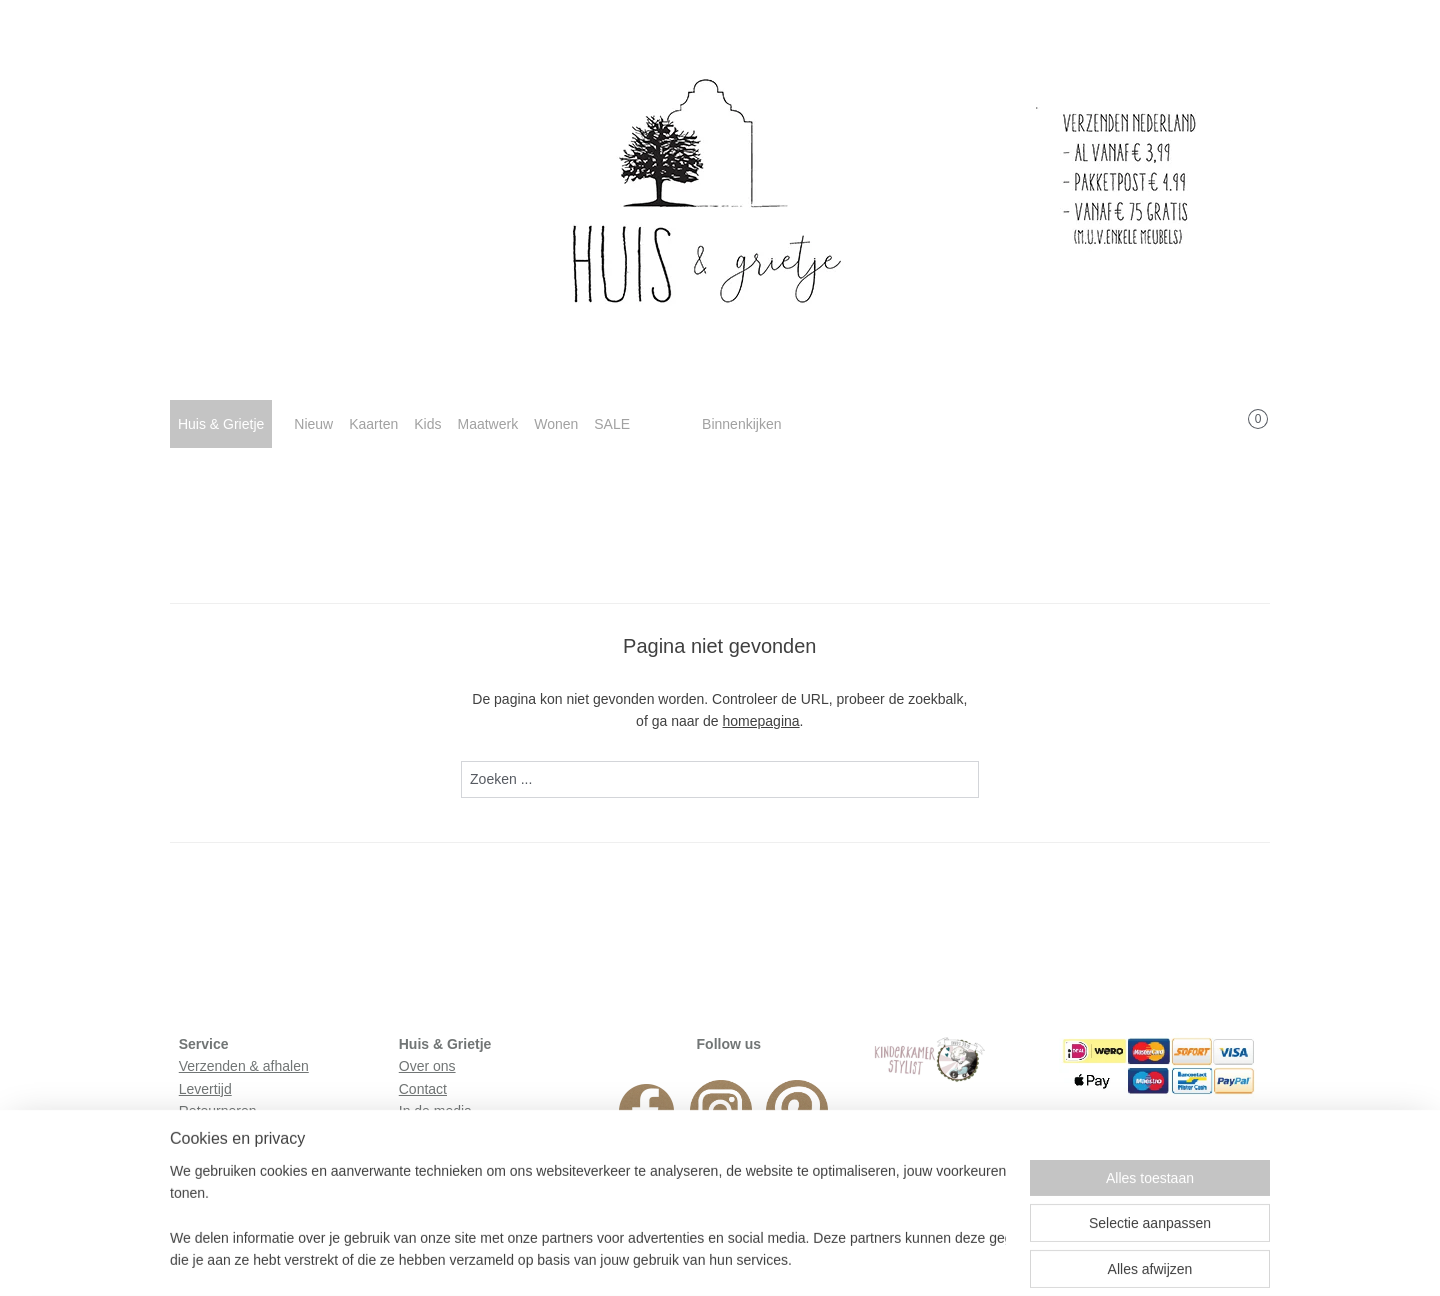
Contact (423, 1089)
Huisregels (212, 1133)
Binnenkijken (741, 424)
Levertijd (205, 1089)
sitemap (658, 1259)
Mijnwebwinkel (914, 1259)
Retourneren (218, 1111)
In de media (435, 1111)
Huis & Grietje (221, 424)
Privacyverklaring (232, 1156)
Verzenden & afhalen (244, 1066)
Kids (427, 424)
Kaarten (373, 424)
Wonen (556, 424)
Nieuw (313, 424)
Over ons (427, 1066)
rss (694, 1259)
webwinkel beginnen (760, 1259)
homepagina (761, 721)
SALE (612, 424)
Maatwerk (487, 424)
